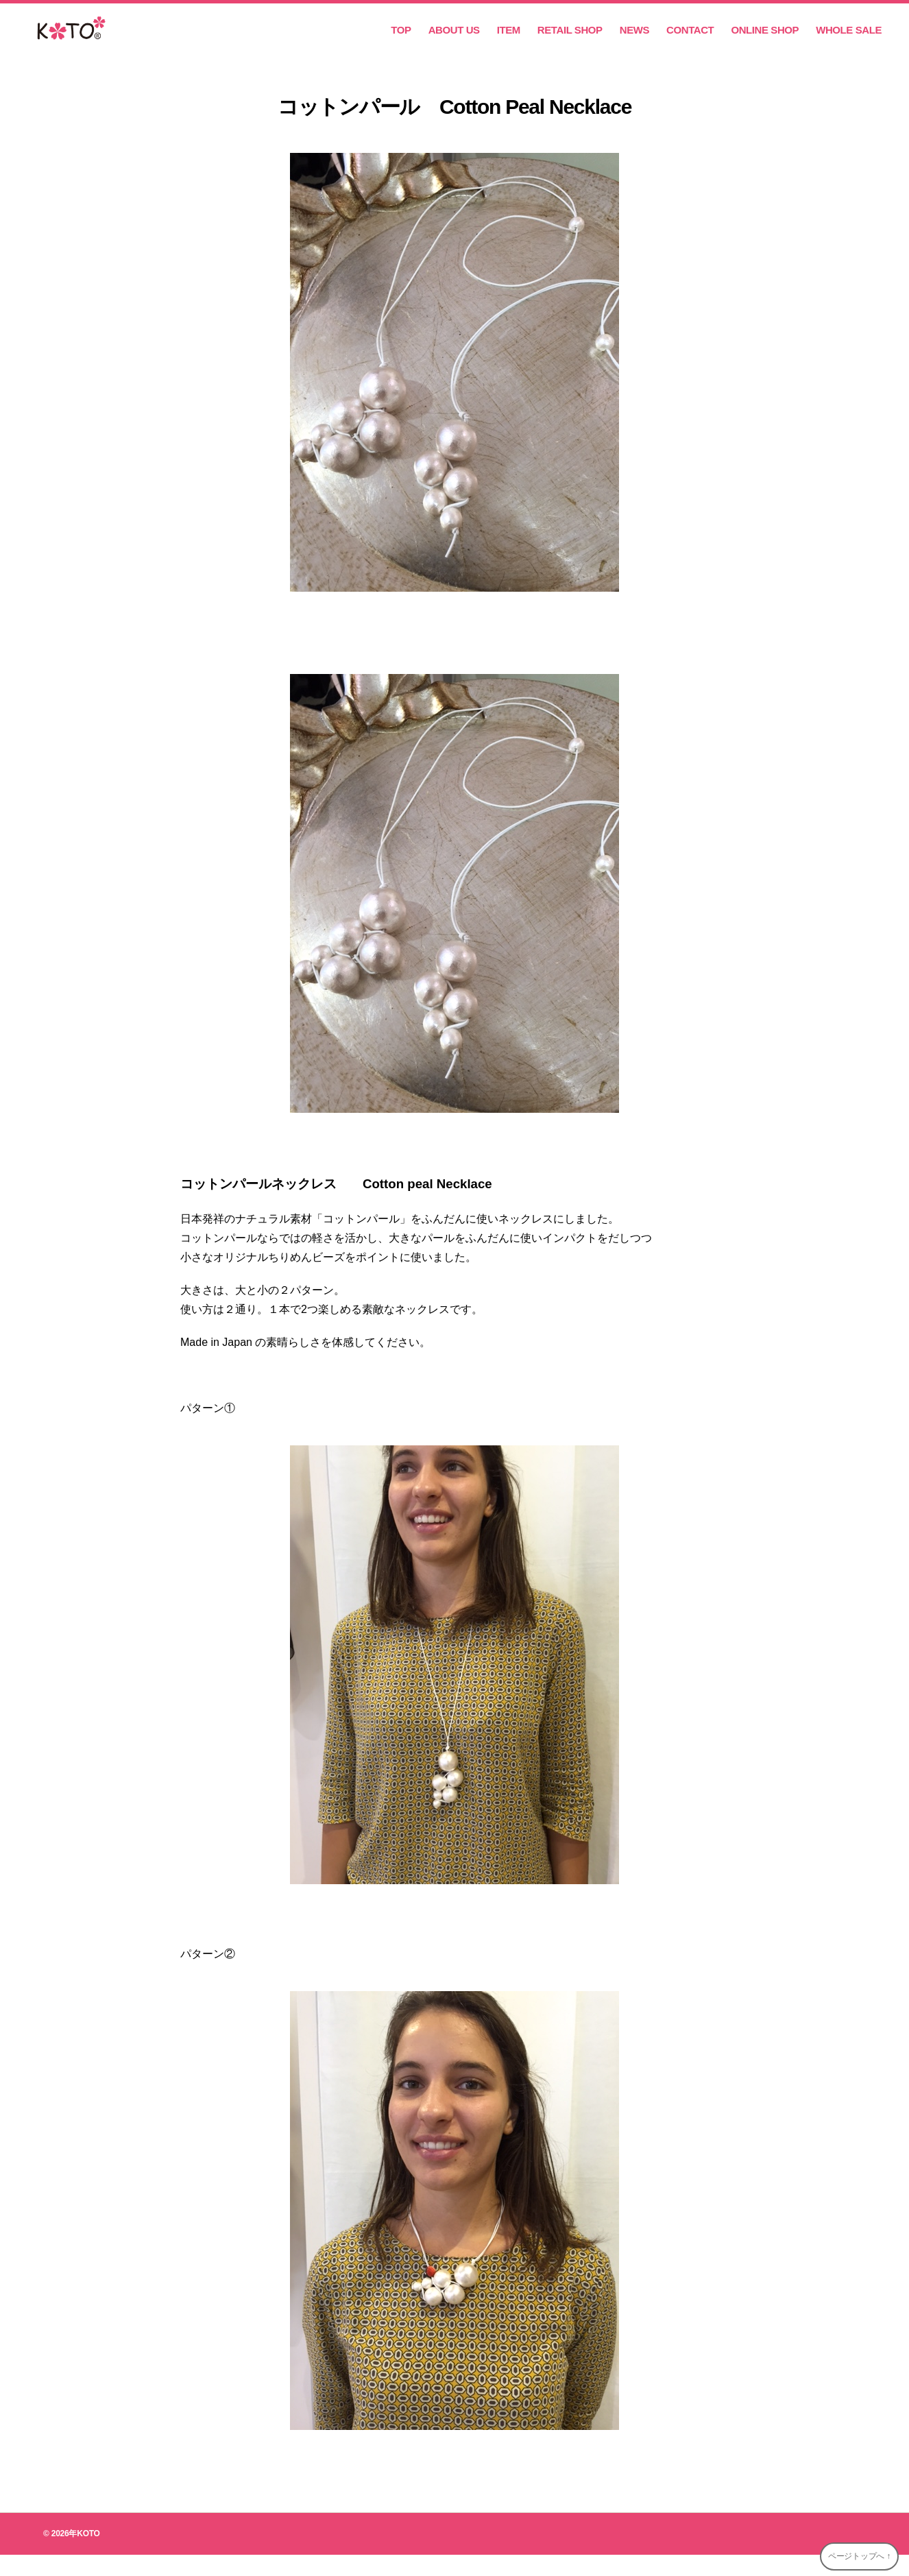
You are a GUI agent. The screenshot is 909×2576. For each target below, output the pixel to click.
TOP (401, 41)
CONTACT (690, 41)
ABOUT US (454, 41)
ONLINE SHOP (765, 41)
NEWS (634, 41)
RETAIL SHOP (570, 41)
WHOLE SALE (849, 41)
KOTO (88, 2555)
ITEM (508, 41)
